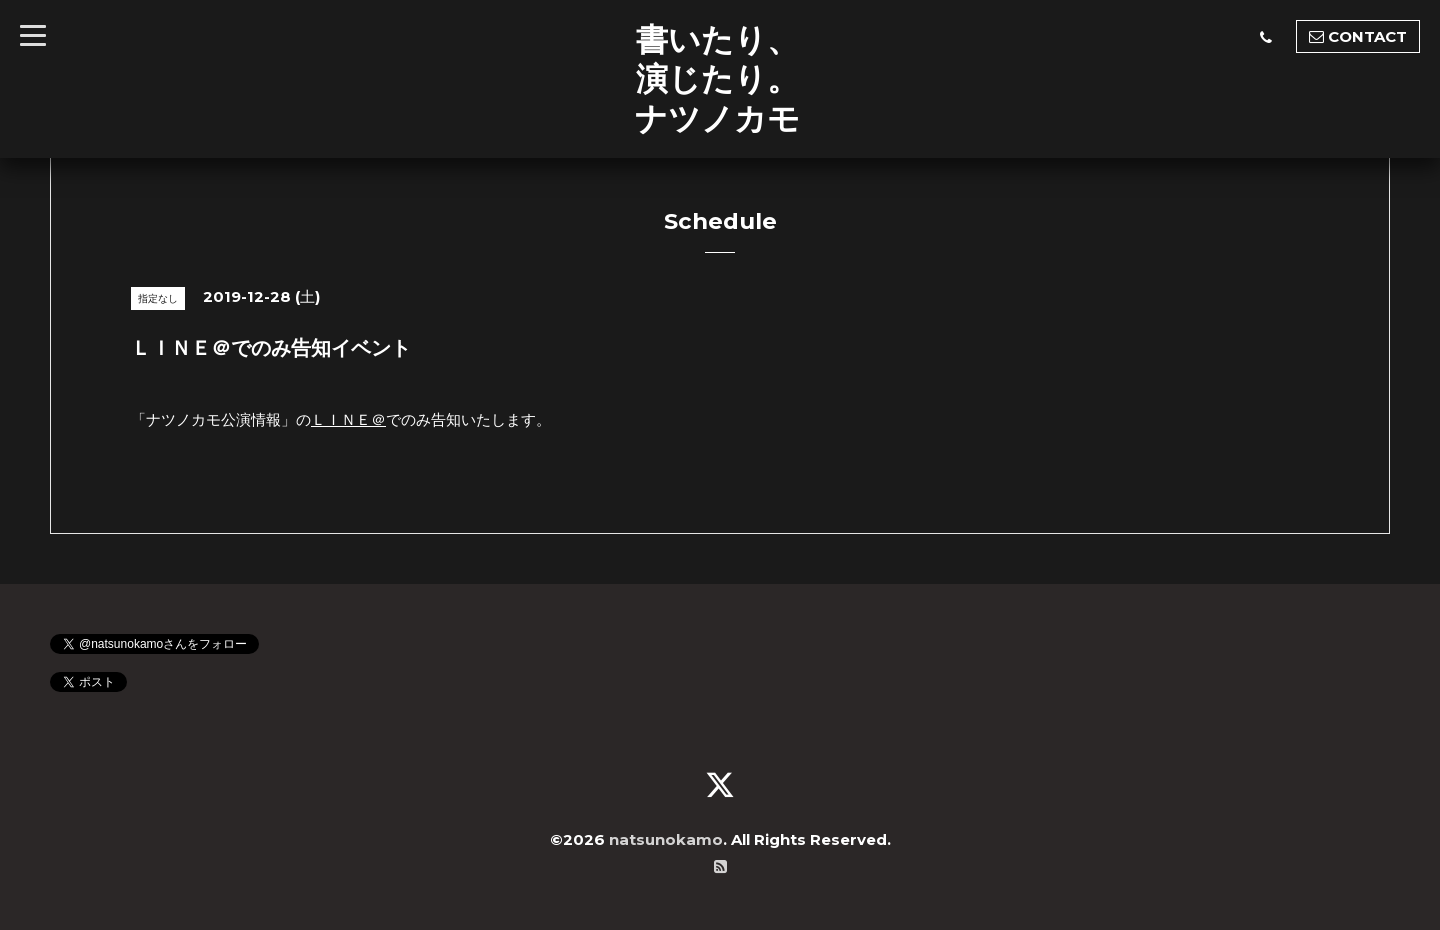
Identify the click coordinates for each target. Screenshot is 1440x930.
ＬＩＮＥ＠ (348, 419)
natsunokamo (666, 839)
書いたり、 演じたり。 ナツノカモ (717, 78)
